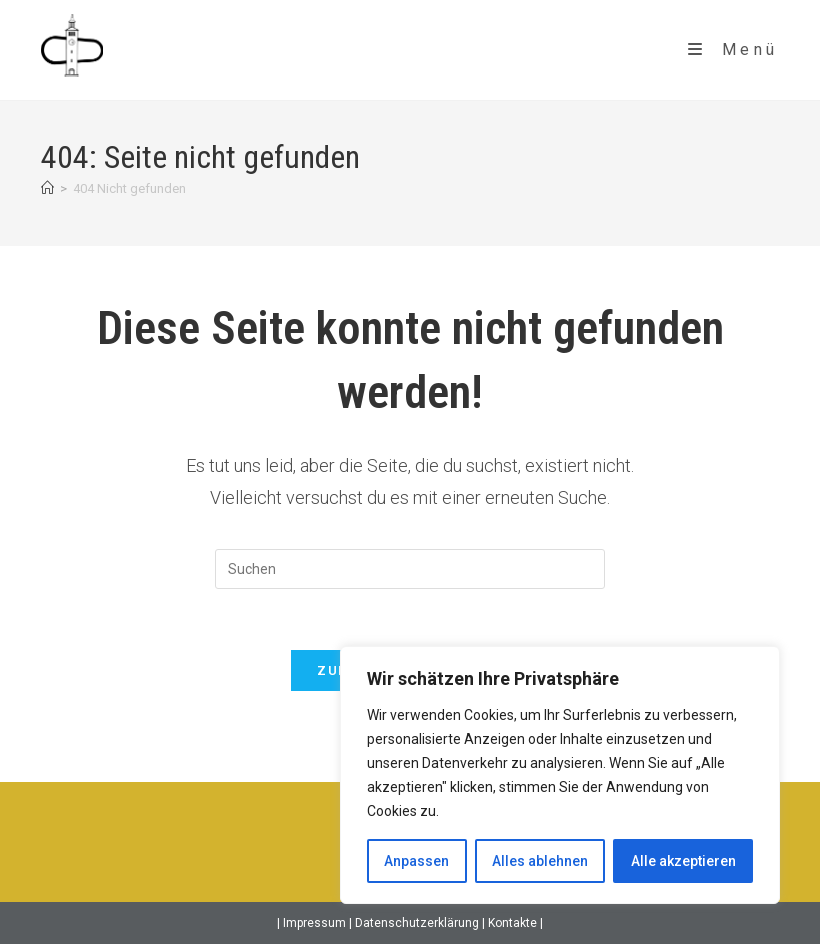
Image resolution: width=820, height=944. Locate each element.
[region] (560, 775)
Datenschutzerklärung (418, 923)
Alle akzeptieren (683, 861)
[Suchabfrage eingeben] (410, 569)
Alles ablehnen (540, 861)
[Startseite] (47, 188)
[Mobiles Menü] (733, 49)
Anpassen (416, 861)
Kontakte (514, 923)
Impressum (314, 923)
